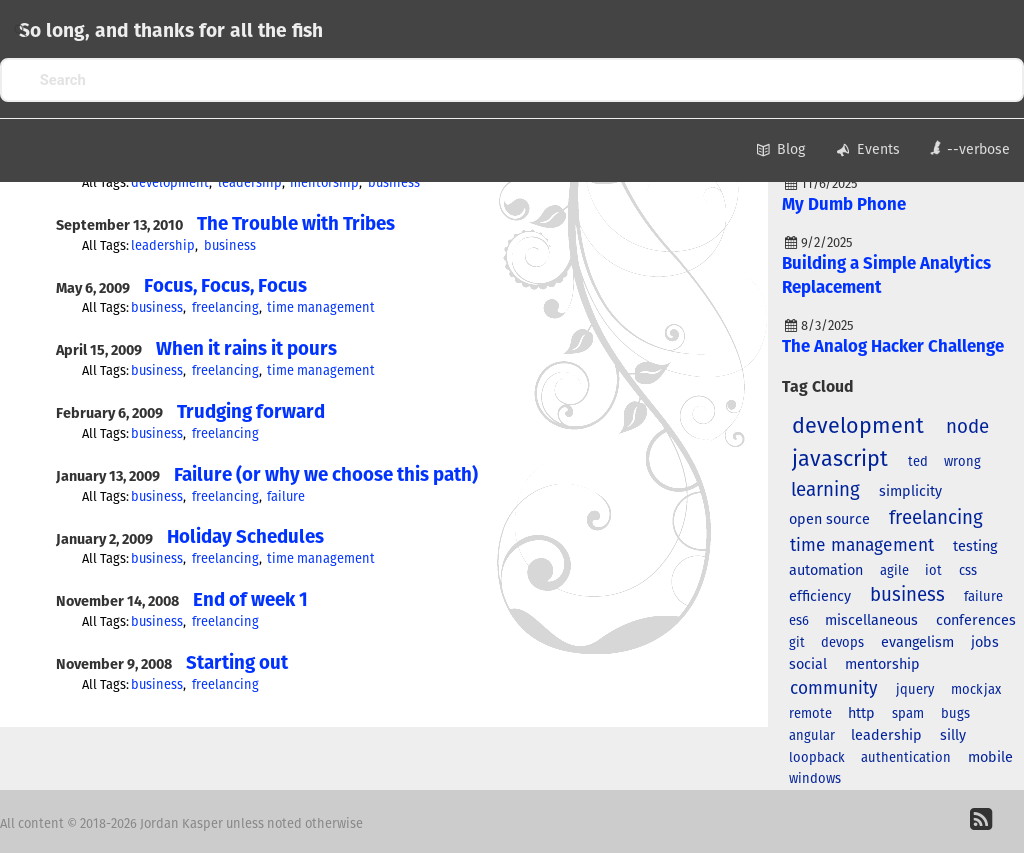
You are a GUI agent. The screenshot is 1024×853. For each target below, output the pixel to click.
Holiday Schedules (245, 537)
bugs (955, 714)
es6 (799, 621)
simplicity (910, 492)
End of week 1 (250, 600)
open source (829, 520)
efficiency (820, 597)
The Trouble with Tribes (296, 224)
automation (826, 571)
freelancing (225, 308)
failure (286, 497)
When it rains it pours (246, 349)
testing (975, 547)
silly (953, 736)
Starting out (237, 663)
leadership (250, 183)
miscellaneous (871, 621)
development (170, 183)
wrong (962, 462)
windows (815, 779)
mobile (990, 758)
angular (812, 736)
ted (918, 462)
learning (825, 490)
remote (810, 714)
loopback (817, 758)
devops (842, 643)
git (797, 643)
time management (321, 308)
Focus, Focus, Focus (225, 286)
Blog (779, 151)
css (968, 571)
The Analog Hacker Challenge (893, 347)
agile (894, 571)
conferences (976, 621)
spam (908, 714)
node (967, 427)
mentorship (324, 183)
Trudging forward (251, 412)
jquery (915, 690)
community (834, 689)
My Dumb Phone (844, 205)
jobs (985, 643)
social (808, 665)
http (861, 714)
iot (933, 571)
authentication (906, 758)
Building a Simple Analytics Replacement (886, 276)
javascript (840, 460)
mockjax (976, 690)
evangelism (917, 643)
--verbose (969, 148)
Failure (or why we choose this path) (326, 475)
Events (867, 151)
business (394, 183)
